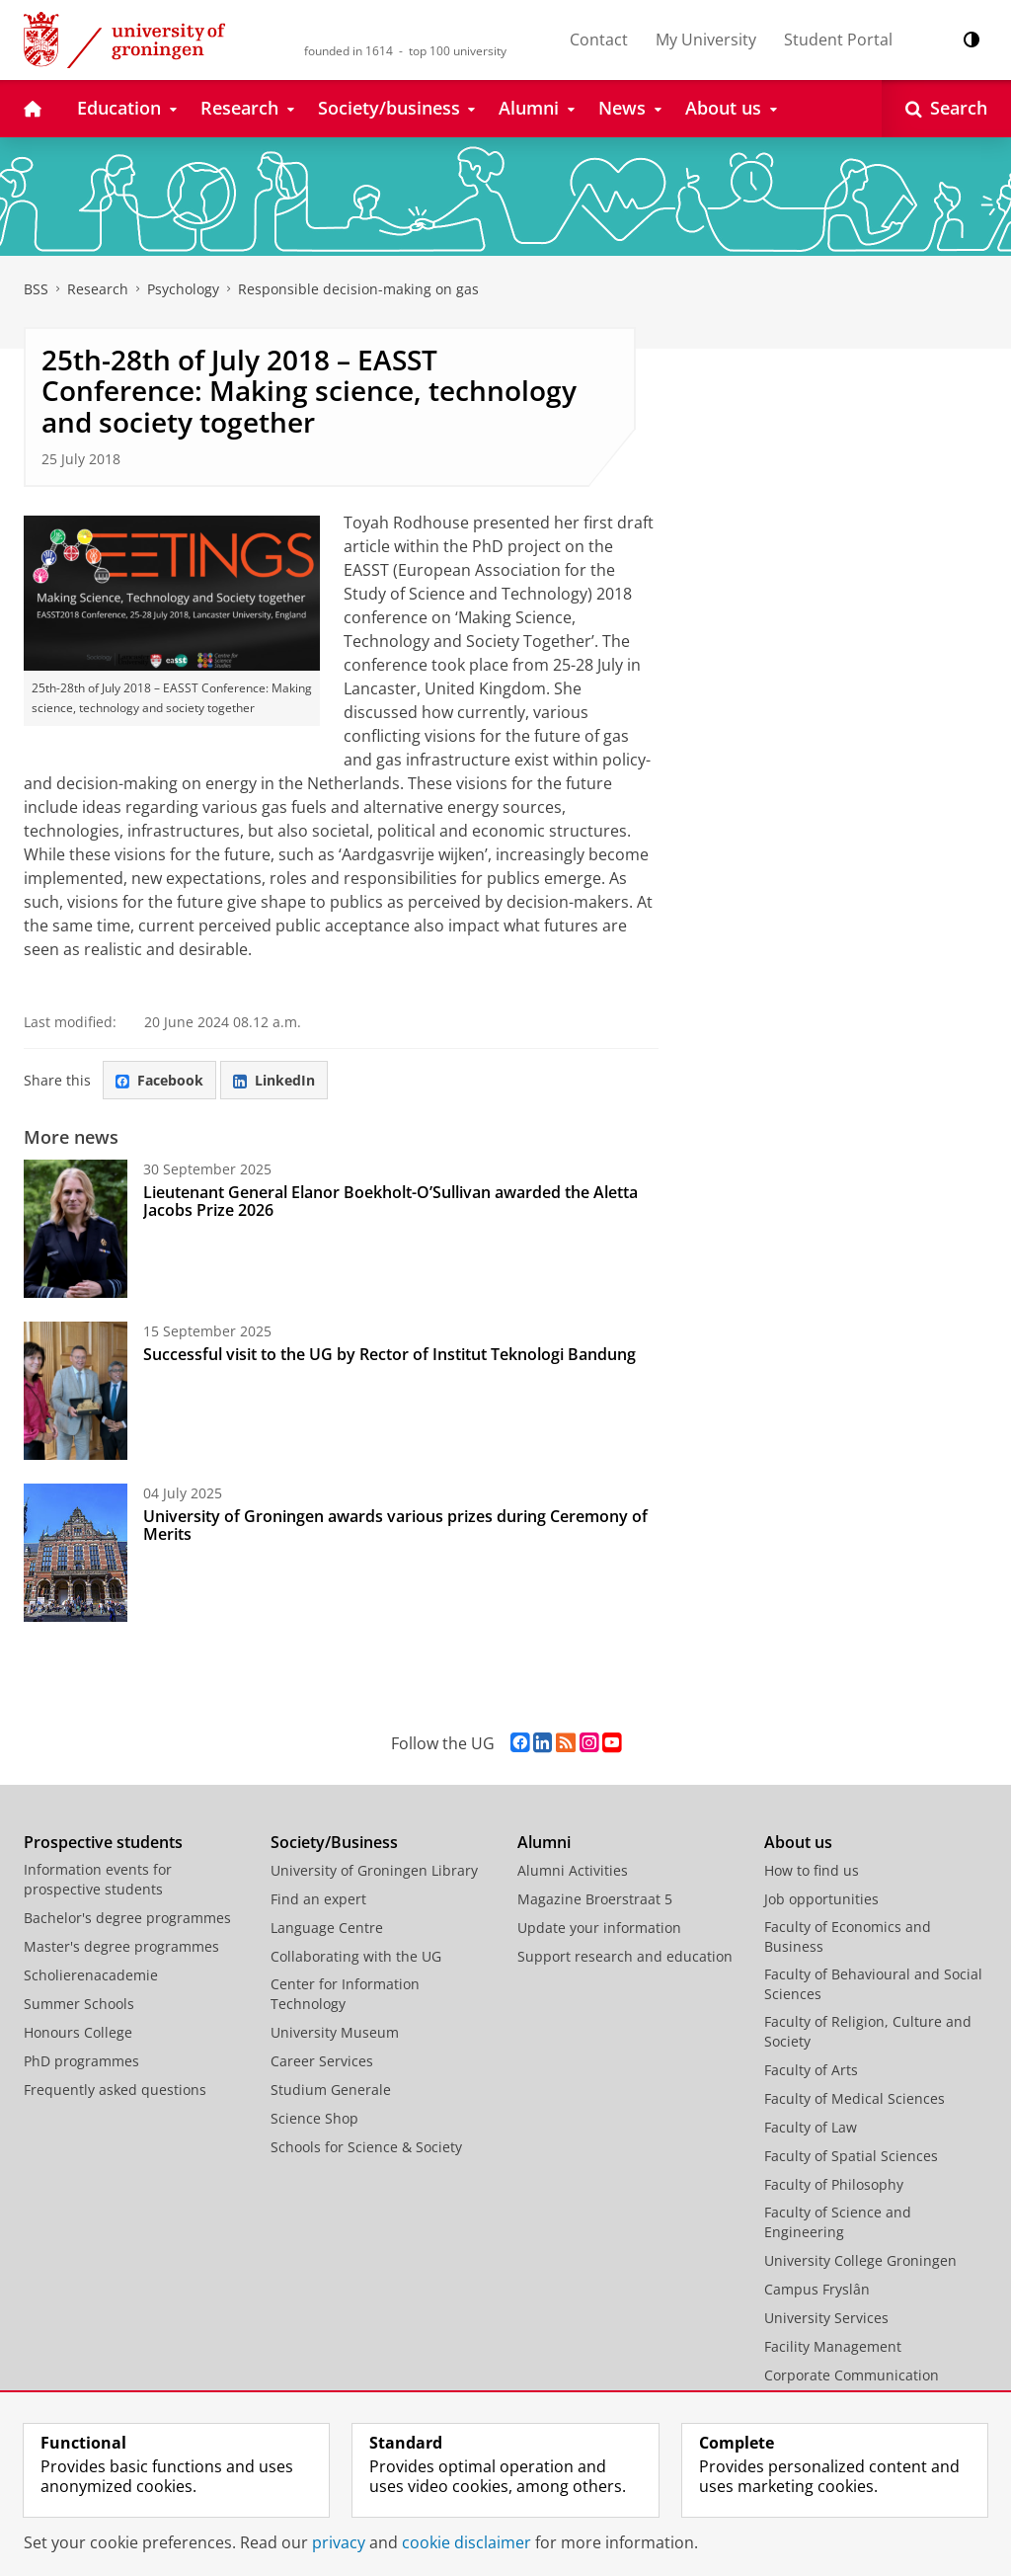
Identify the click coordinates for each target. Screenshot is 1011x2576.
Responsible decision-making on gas (358, 289)
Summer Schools (79, 2003)
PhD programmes (81, 2061)
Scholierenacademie (91, 1975)
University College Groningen (860, 2260)
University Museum (335, 2032)
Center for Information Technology (345, 1993)
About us (798, 1842)
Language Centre (327, 1927)
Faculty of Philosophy (833, 2184)
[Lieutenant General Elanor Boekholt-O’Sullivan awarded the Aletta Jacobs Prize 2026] (75, 1229)
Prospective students (103, 1842)
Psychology (183, 289)
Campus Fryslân (817, 2289)
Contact (599, 39)
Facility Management (832, 2346)
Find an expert (318, 1899)
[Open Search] (946, 108)
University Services (826, 2317)
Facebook (159, 1080)
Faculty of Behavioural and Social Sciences (873, 1984)
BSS (36, 289)
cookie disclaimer (466, 2542)
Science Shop (314, 2118)
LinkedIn (274, 1080)
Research (97, 289)
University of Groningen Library (374, 1870)
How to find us (811, 1870)
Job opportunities (821, 1899)
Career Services (322, 2061)
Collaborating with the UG (356, 1956)
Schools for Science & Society (366, 2146)
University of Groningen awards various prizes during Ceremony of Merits (395, 1525)
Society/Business (334, 1842)
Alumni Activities (572, 1870)
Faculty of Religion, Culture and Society (868, 2031)
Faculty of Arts (811, 2069)
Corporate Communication (851, 2375)
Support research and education (625, 1956)
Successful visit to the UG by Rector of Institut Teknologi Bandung (389, 1354)
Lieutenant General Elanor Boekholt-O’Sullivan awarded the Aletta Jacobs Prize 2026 (390, 1201)
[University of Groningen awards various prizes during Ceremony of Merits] (75, 1553)
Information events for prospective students (98, 1879)
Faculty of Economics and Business (847, 1936)
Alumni (544, 1842)
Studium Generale (331, 2089)
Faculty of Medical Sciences (854, 2098)
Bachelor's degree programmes (127, 1917)
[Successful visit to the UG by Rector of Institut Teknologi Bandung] (75, 1391)
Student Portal (838, 39)
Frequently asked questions (115, 2089)
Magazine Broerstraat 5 (594, 1899)
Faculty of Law (810, 2127)
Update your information (599, 1927)
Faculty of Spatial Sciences (851, 2155)
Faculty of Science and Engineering (837, 2222)
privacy (338, 2542)
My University (706, 39)
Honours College (78, 2032)
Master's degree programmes (121, 1946)
